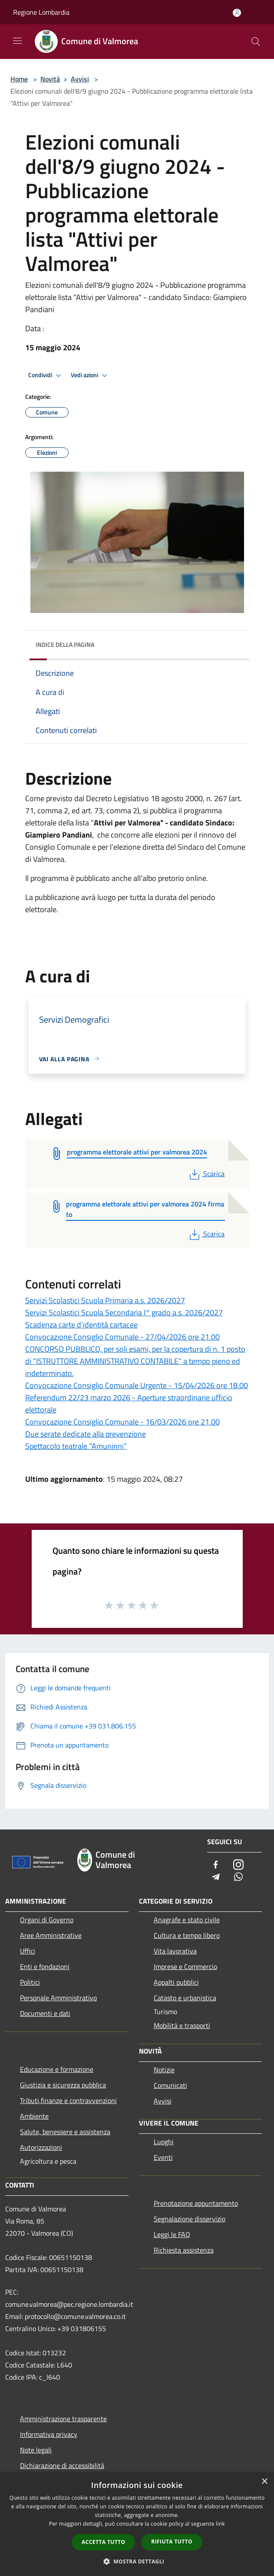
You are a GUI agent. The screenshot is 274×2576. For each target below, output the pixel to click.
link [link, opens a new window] (220, 2523)
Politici (30, 1982)
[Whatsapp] (238, 1877)
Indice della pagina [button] (65, 644)
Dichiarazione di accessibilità (62, 2465)
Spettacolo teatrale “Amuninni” (76, 1446)
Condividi (46, 375)
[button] (137, 2561)
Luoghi (164, 2141)
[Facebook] (215, 1865)
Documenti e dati (45, 2013)
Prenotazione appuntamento (196, 2203)
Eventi (163, 2157)
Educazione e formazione (56, 2069)
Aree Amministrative (51, 1935)
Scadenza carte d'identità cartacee (81, 1324)
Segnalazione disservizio (189, 2219)
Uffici (27, 1951)
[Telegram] (215, 1877)
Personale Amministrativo (58, 1997)
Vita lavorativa (175, 1951)
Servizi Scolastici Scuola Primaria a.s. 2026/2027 (105, 1300)
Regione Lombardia (41, 12)
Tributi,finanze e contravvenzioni (68, 2100)
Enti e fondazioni (44, 1966)
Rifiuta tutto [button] (171, 2541)
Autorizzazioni (41, 2147)
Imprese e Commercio (185, 1966)
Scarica (206, 1173)
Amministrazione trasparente (63, 2418)
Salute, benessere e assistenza (65, 2131)
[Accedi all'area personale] (237, 13)
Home (19, 79)
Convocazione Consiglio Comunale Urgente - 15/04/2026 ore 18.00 (136, 1385)
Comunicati (170, 2085)
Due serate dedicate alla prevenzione (85, 1434)
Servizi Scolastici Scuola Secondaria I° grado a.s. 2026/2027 (124, 1312)
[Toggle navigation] (17, 41)
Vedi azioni (90, 375)
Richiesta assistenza (184, 2250)
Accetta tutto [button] (103, 2542)
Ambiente (34, 2116)
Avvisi (80, 79)
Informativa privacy (48, 2434)
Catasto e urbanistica (185, 1997)
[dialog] (137, 2524)
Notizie (164, 2069)
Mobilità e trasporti (182, 2025)
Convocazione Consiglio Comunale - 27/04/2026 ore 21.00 (122, 1337)
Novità (50, 79)
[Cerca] (256, 41)
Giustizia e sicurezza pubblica (63, 2085)
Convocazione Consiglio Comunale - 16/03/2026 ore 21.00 (122, 1422)
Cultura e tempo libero (187, 1935)
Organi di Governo (46, 1919)
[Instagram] (238, 1865)
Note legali (36, 2450)
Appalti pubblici (176, 1982)
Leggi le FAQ (172, 2234)
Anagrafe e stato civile (187, 1919)
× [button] (264, 2481)
